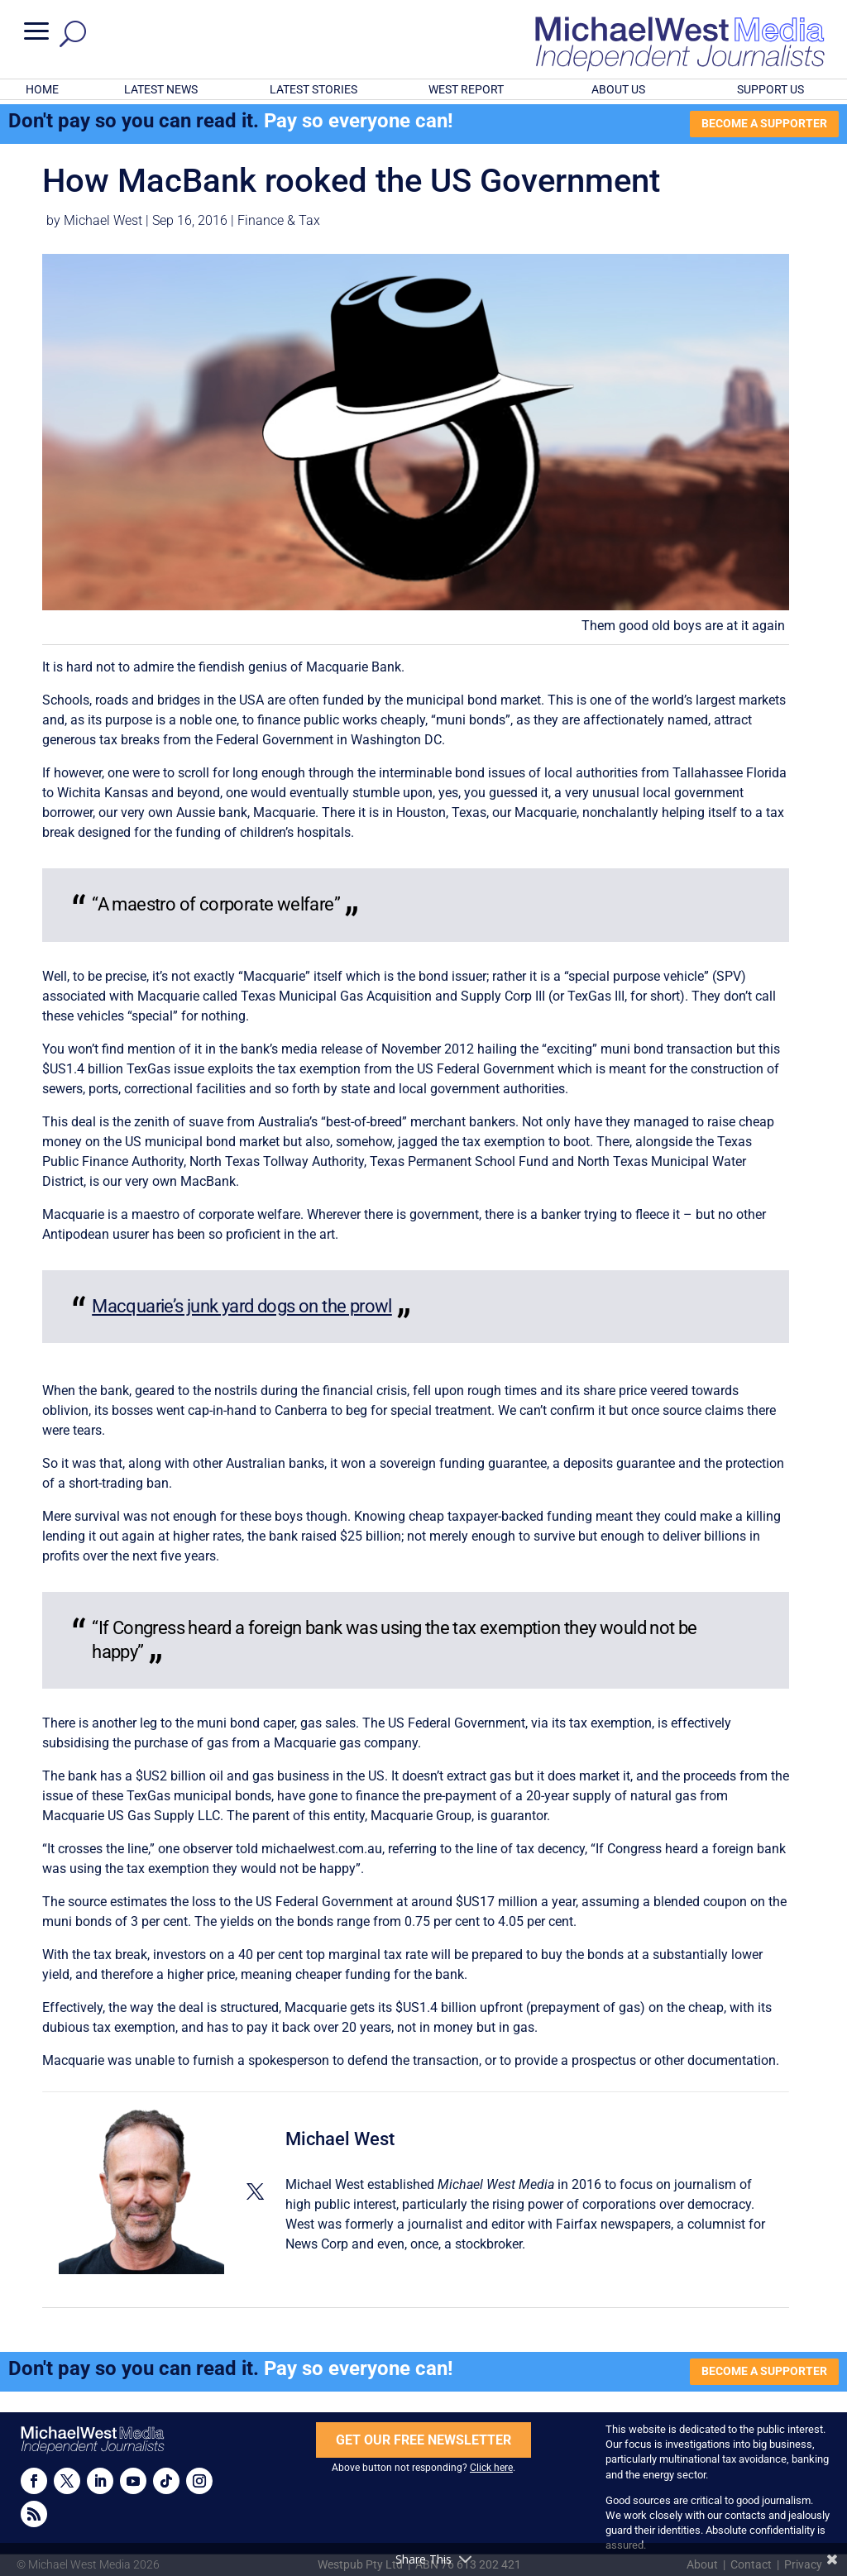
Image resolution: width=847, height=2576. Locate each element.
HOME (42, 89)
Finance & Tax (278, 220)
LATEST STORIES (313, 89)
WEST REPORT (466, 89)
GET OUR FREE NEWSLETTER (423, 2440)
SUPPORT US (770, 89)
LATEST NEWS (161, 89)
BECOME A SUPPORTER (764, 123)
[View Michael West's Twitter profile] (255, 2191)
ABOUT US (618, 89)
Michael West (103, 220)
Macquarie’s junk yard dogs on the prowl (242, 1306)
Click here (491, 2467)
